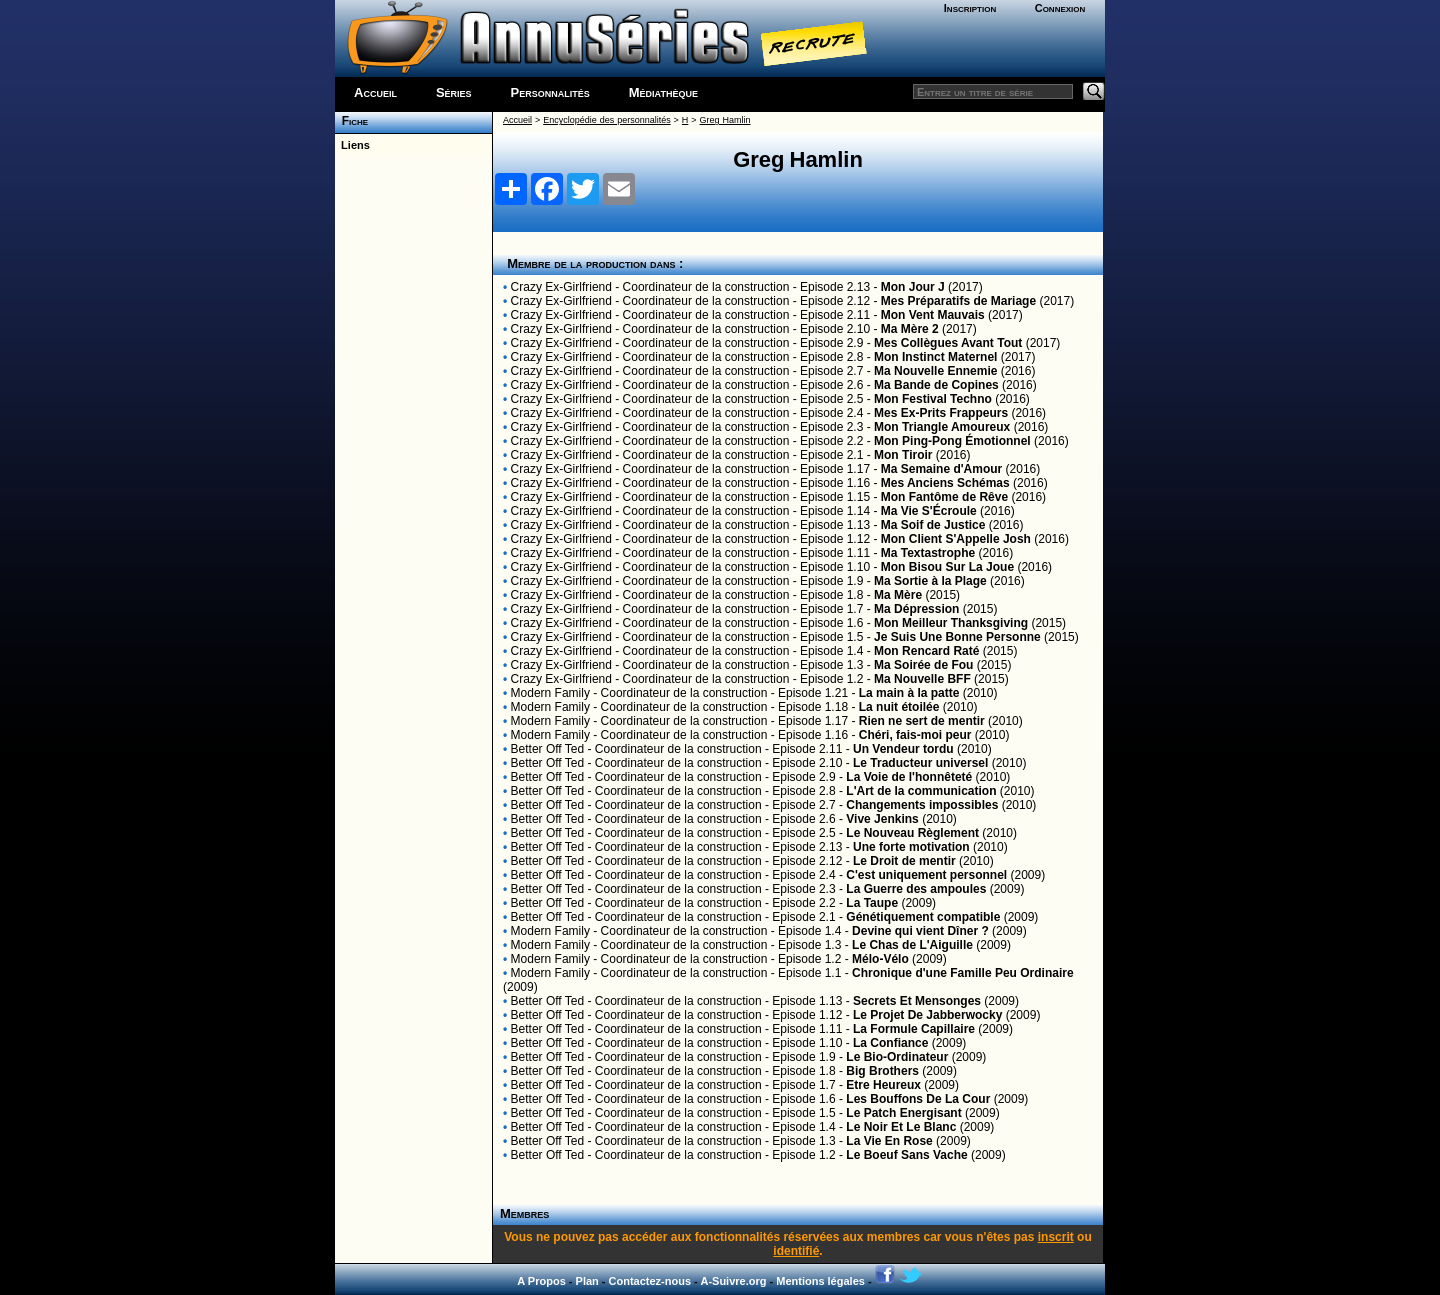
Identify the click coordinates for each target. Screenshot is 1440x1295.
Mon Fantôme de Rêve (944, 497)
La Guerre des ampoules (916, 889)
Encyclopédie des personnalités (606, 120)
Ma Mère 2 (910, 329)
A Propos (541, 1281)
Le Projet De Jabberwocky (927, 1015)
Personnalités (550, 92)
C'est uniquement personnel (926, 875)
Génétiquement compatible (923, 917)
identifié (796, 1251)
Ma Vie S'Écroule (929, 511)
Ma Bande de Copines (936, 385)
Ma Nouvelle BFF (922, 679)
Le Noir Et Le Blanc (901, 1127)
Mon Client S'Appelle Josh (956, 539)
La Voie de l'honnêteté (909, 777)
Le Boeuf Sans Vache (906, 1155)
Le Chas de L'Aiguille (912, 945)
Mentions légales (820, 1281)
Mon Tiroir (903, 455)
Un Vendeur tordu (903, 749)
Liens (352, 145)
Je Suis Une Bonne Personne (957, 637)
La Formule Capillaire (914, 1029)
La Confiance (890, 1043)
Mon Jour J (913, 287)
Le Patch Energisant (903, 1113)
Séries (454, 92)
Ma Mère (898, 595)
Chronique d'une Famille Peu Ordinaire (963, 973)
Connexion (1060, 8)
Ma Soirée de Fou (923, 665)
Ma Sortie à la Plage (930, 581)
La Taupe (872, 903)
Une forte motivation (911, 847)
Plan (587, 1281)
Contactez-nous (650, 1281)
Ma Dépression (916, 609)
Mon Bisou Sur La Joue (947, 567)
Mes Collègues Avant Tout (948, 343)
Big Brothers (882, 1071)
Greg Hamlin (725, 120)
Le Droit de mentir (904, 861)
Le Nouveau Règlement (912, 833)
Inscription (970, 8)
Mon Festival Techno (933, 399)
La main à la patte (909, 693)
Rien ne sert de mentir (922, 721)
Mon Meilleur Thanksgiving (951, 623)
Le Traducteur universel (920, 763)
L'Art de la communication (921, 791)
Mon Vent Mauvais (933, 315)
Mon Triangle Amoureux (942, 427)
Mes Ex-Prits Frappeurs (941, 413)
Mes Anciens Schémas (945, 483)
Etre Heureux (883, 1085)
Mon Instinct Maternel (935, 357)
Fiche (351, 121)
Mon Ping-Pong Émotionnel (952, 441)
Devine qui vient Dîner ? (920, 931)
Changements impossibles (922, 805)
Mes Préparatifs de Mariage (958, 301)
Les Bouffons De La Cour (918, 1099)
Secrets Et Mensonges (917, 1001)
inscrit (1056, 1237)
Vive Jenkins (882, 819)
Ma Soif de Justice (933, 525)
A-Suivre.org (733, 1281)
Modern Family (550, 693)
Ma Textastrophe (928, 553)
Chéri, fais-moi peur (915, 735)
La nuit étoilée (899, 707)
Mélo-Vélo (880, 959)
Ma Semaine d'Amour (942, 469)
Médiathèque (663, 92)
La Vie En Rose (889, 1141)
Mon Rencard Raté (926, 651)
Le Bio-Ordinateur (897, 1057)
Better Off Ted (548, 749)
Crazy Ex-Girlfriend (561, 287)
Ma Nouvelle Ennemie (935, 371)
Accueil (375, 92)
